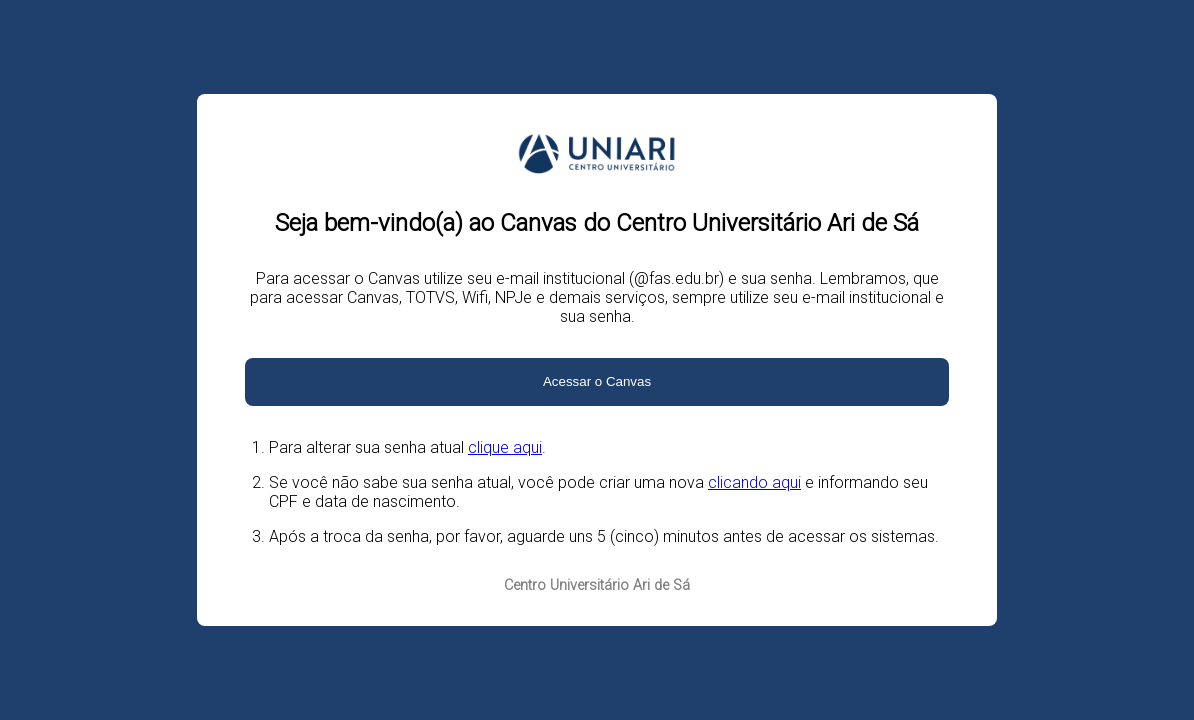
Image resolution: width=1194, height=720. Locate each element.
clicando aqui (754, 482)
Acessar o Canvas (597, 381)
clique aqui (505, 447)
